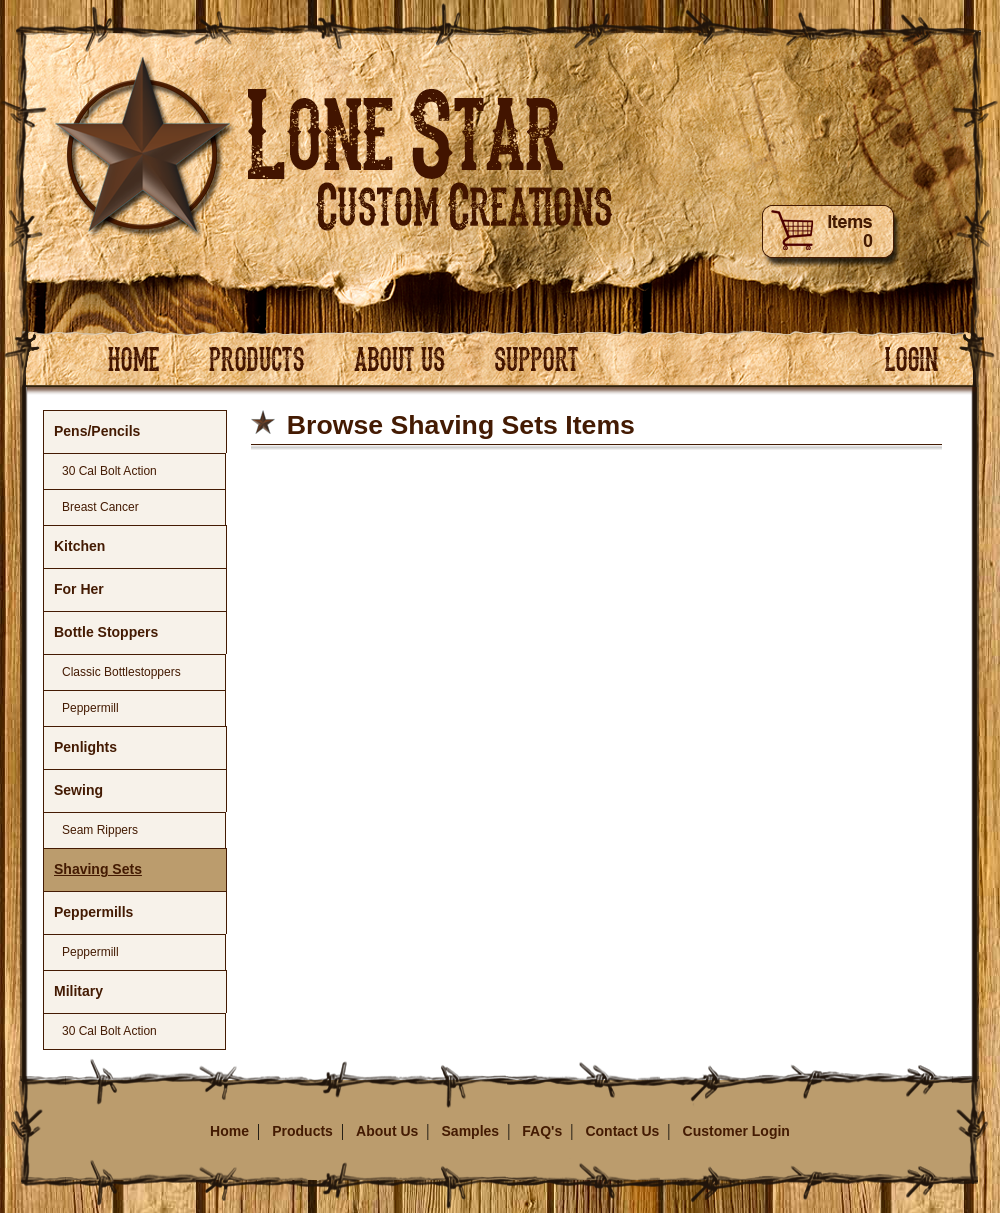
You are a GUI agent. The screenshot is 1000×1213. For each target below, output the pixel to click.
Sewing (78, 790)
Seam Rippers (100, 830)
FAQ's (542, 1131)
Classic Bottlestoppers (121, 672)
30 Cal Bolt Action (109, 471)
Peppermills (93, 912)
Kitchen (79, 546)
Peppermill (90, 708)
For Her (79, 589)
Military (78, 991)
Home (229, 1131)
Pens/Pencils (97, 431)
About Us (387, 1131)
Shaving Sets (98, 869)
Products (302, 1131)
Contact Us (622, 1131)
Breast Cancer (100, 507)
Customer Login (736, 1131)
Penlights (85, 747)
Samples (471, 1131)
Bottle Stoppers (106, 632)
